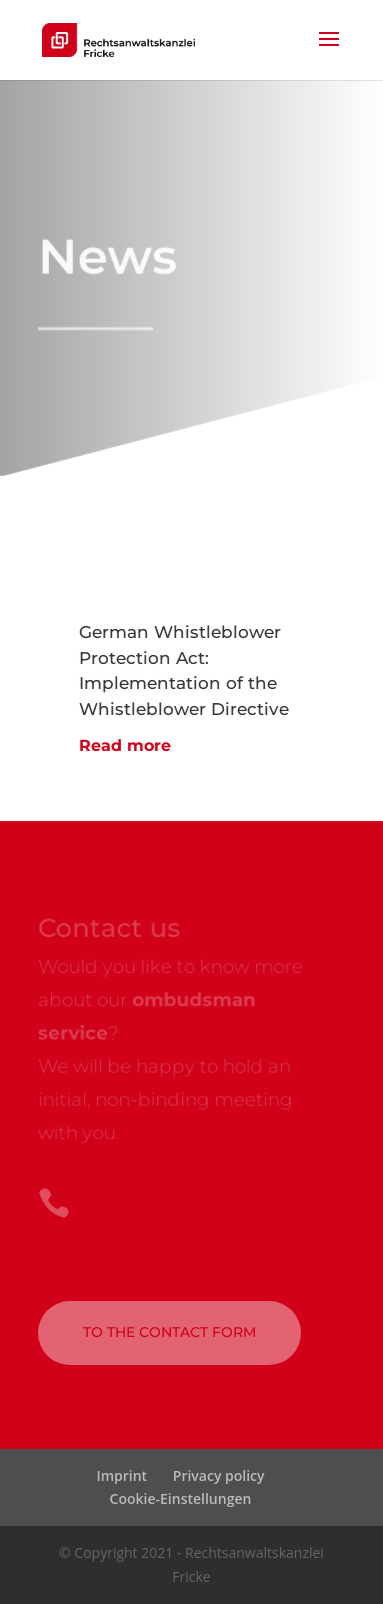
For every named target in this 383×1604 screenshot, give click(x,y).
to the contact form (169, 1332)
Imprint (121, 1475)
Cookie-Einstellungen (181, 1498)
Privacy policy (219, 1475)
